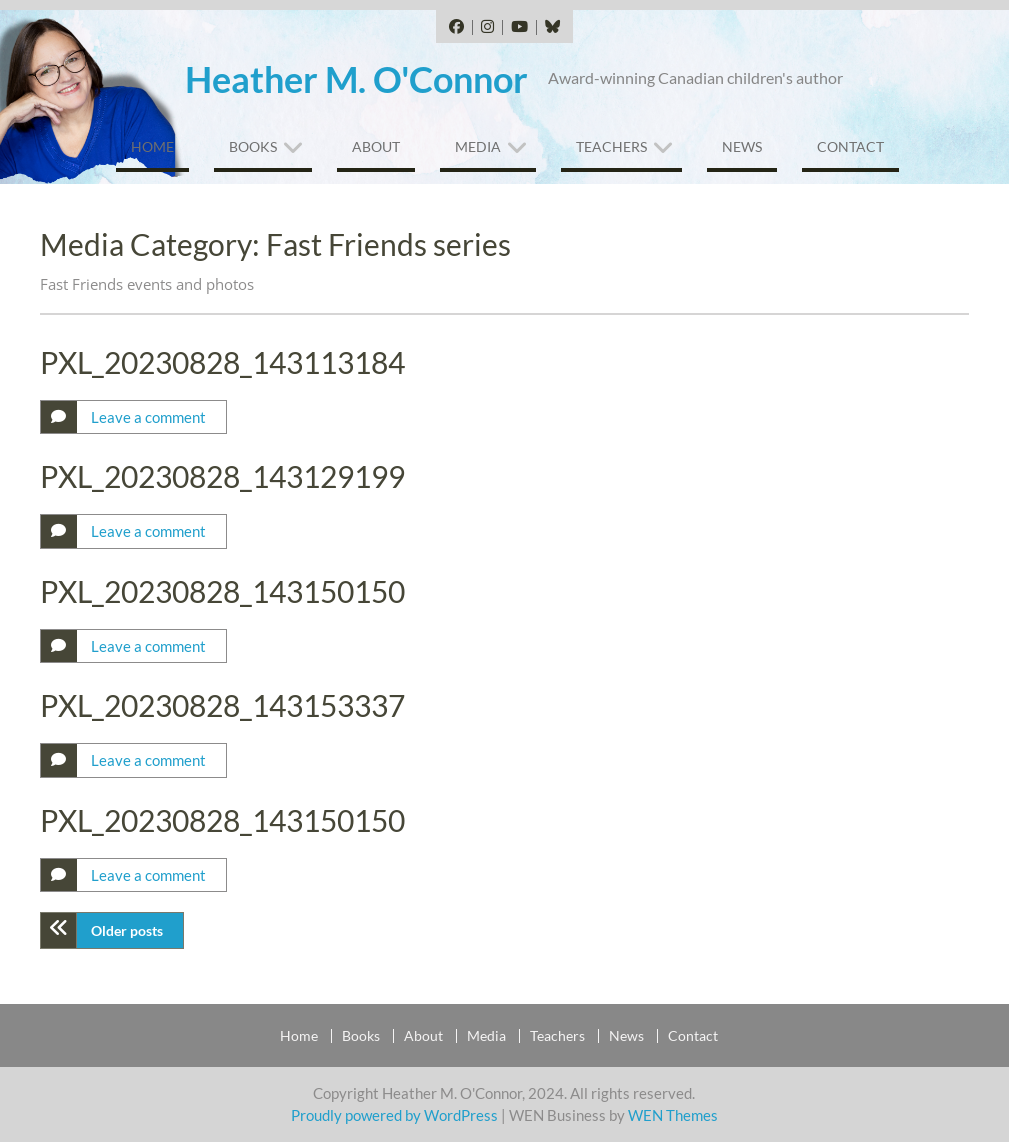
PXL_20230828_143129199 (222, 476)
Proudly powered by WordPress (394, 1115)
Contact (850, 146)
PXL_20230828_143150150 (222, 591)
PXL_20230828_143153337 (222, 705)
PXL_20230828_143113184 (222, 362)
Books (253, 146)
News (742, 146)
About (376, 146)
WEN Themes (673, 1115)
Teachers (611, 146)
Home (152, 146)
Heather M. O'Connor (356, 79)
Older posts (127, 930)
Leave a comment (148, 417)
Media (478, 146)
